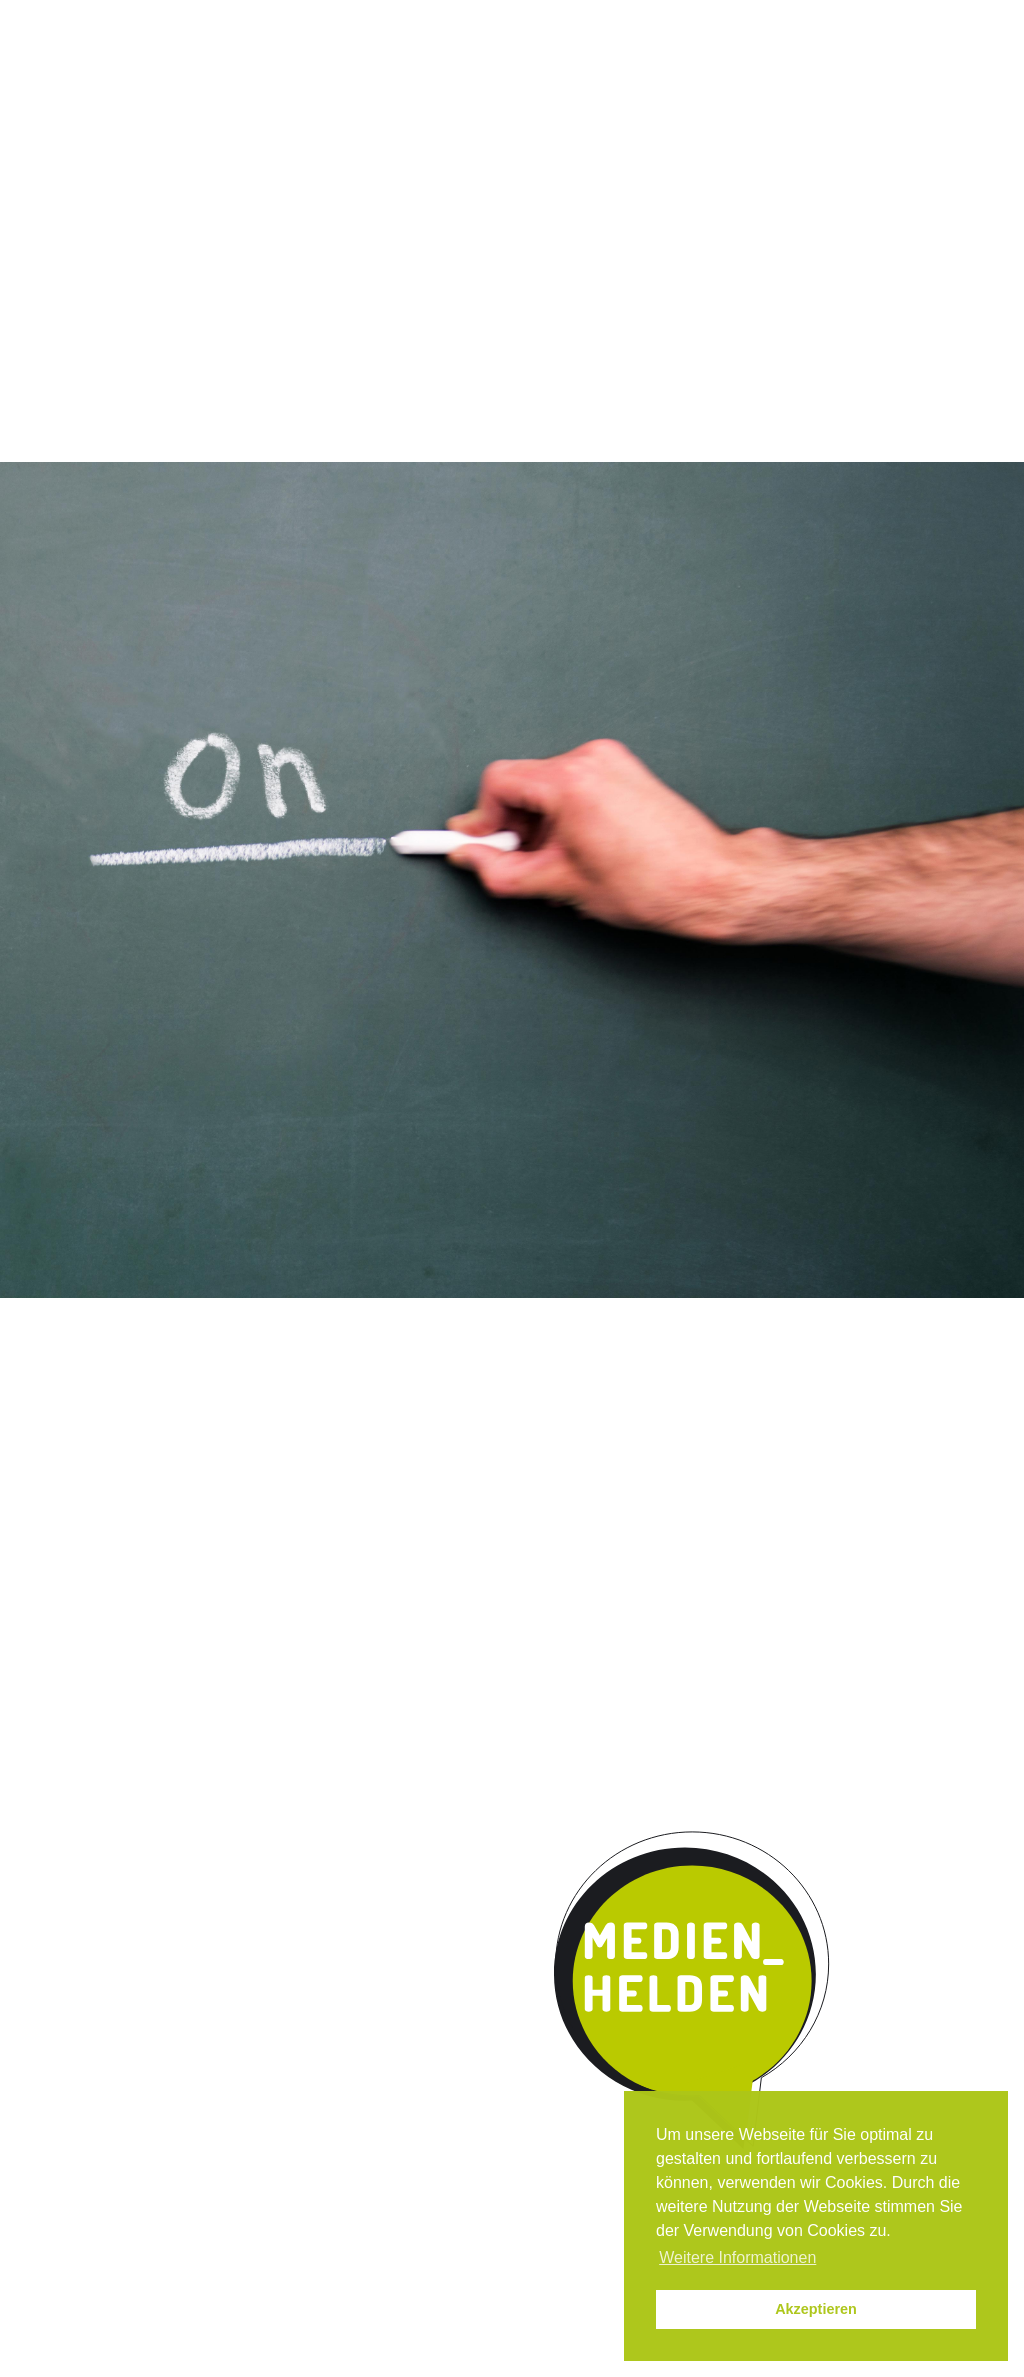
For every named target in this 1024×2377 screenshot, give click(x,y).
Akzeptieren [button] (816, 2309)
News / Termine (744, 18)
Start (72, 162)
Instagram (659, 18)
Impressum (850, 18)
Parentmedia (869, 164)
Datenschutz (950, 18)
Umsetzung (477, 164)
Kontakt (742, 164)
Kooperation (615, 164)
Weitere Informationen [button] (737, 2257)
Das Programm (219, 164)
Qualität (354, 164)
